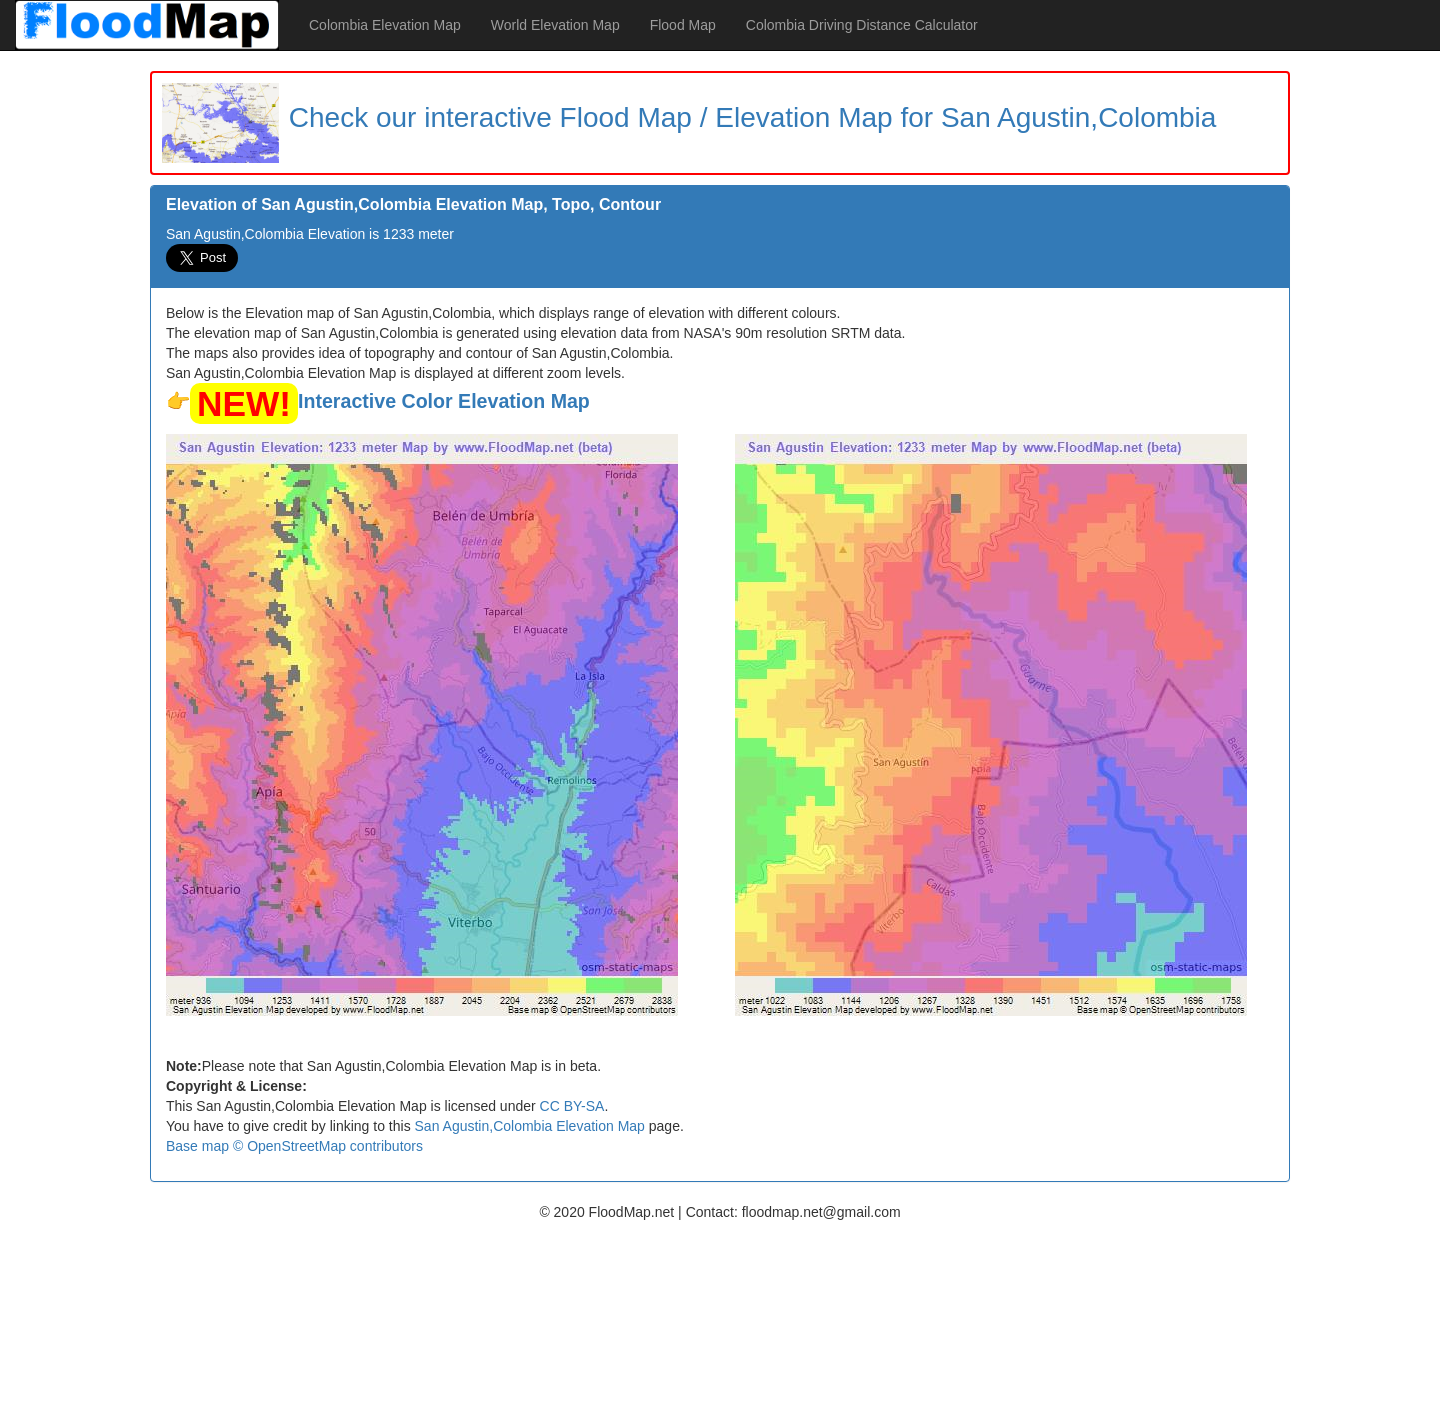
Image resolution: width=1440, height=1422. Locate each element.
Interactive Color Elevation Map (444, 401)
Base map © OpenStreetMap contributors (294, 1146)
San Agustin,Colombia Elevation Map (530, 1126)
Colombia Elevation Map (385, 25)
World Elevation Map (555, 25)
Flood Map (683, 25)
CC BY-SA (572, 1106)
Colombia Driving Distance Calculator (862, 25)
